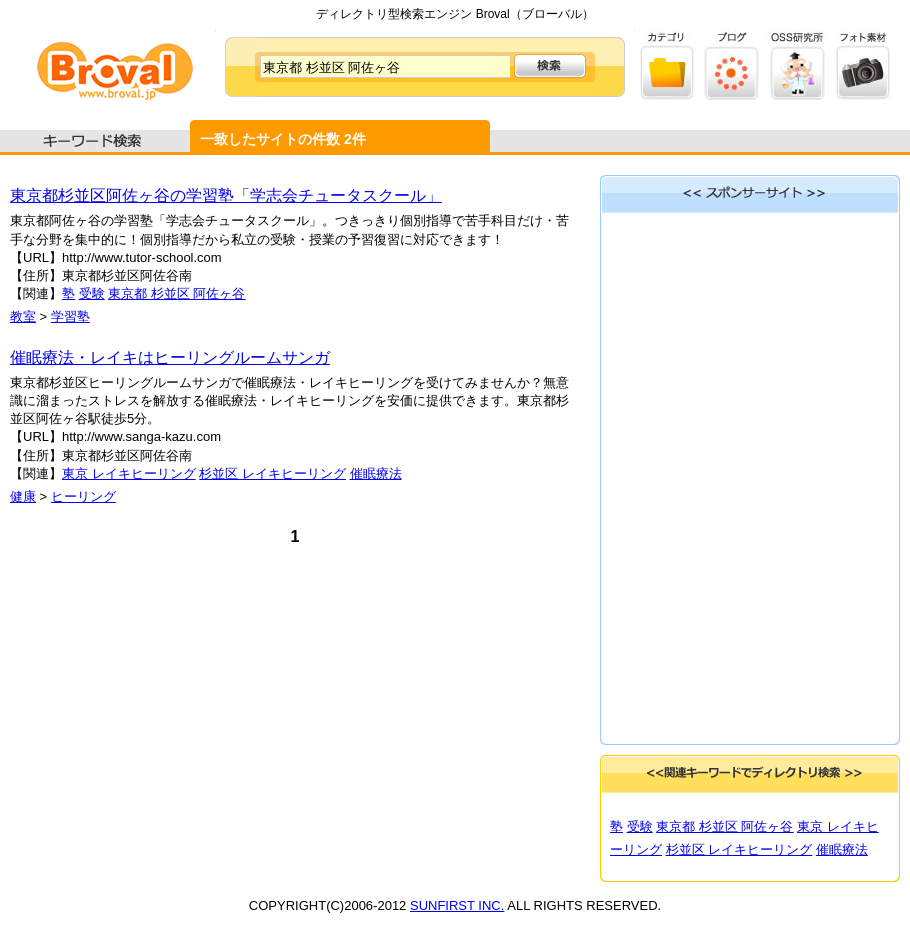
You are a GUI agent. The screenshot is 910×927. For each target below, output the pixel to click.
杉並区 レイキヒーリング (272, 473)
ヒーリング (83, 496)
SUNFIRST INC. (457, 905)
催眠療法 (376, 473)
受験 (92, 293)
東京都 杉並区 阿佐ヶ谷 (176, 293)
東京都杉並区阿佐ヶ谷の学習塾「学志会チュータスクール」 (226, 195)
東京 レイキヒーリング (129, 473)
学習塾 (70, 316)
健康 (23, 496)
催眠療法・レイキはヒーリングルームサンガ (170, 357)
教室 (23, 316)
